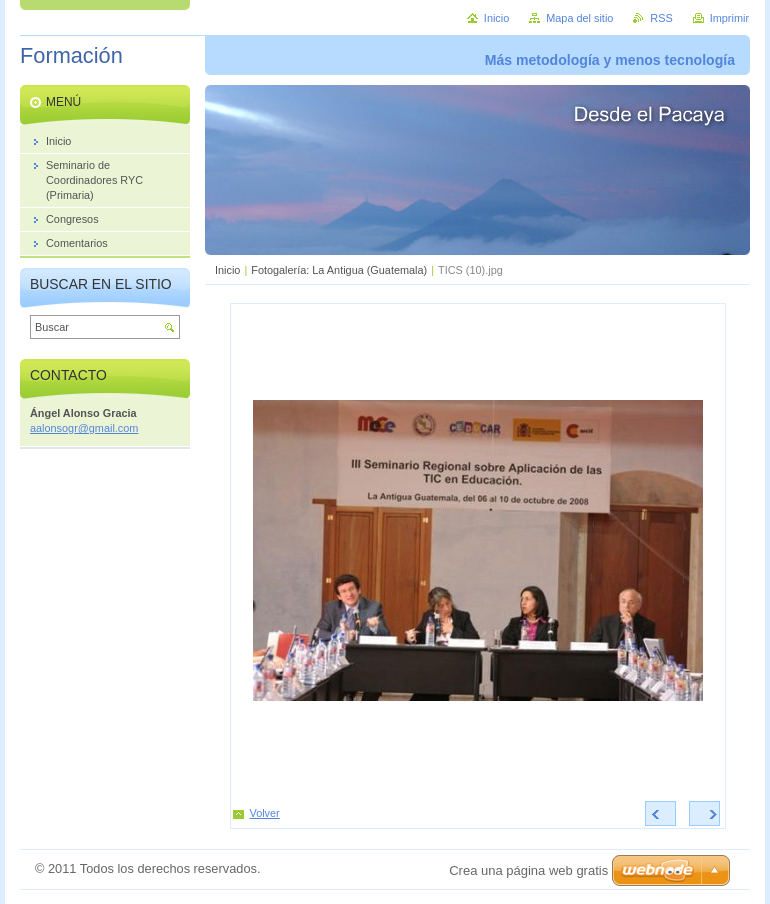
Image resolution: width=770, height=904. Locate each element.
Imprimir (729, 18)
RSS (661, 18)
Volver (265, 813)
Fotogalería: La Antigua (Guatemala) (339, 270)
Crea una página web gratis (528, 870)
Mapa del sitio (579, 18)
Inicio (227, 270)
